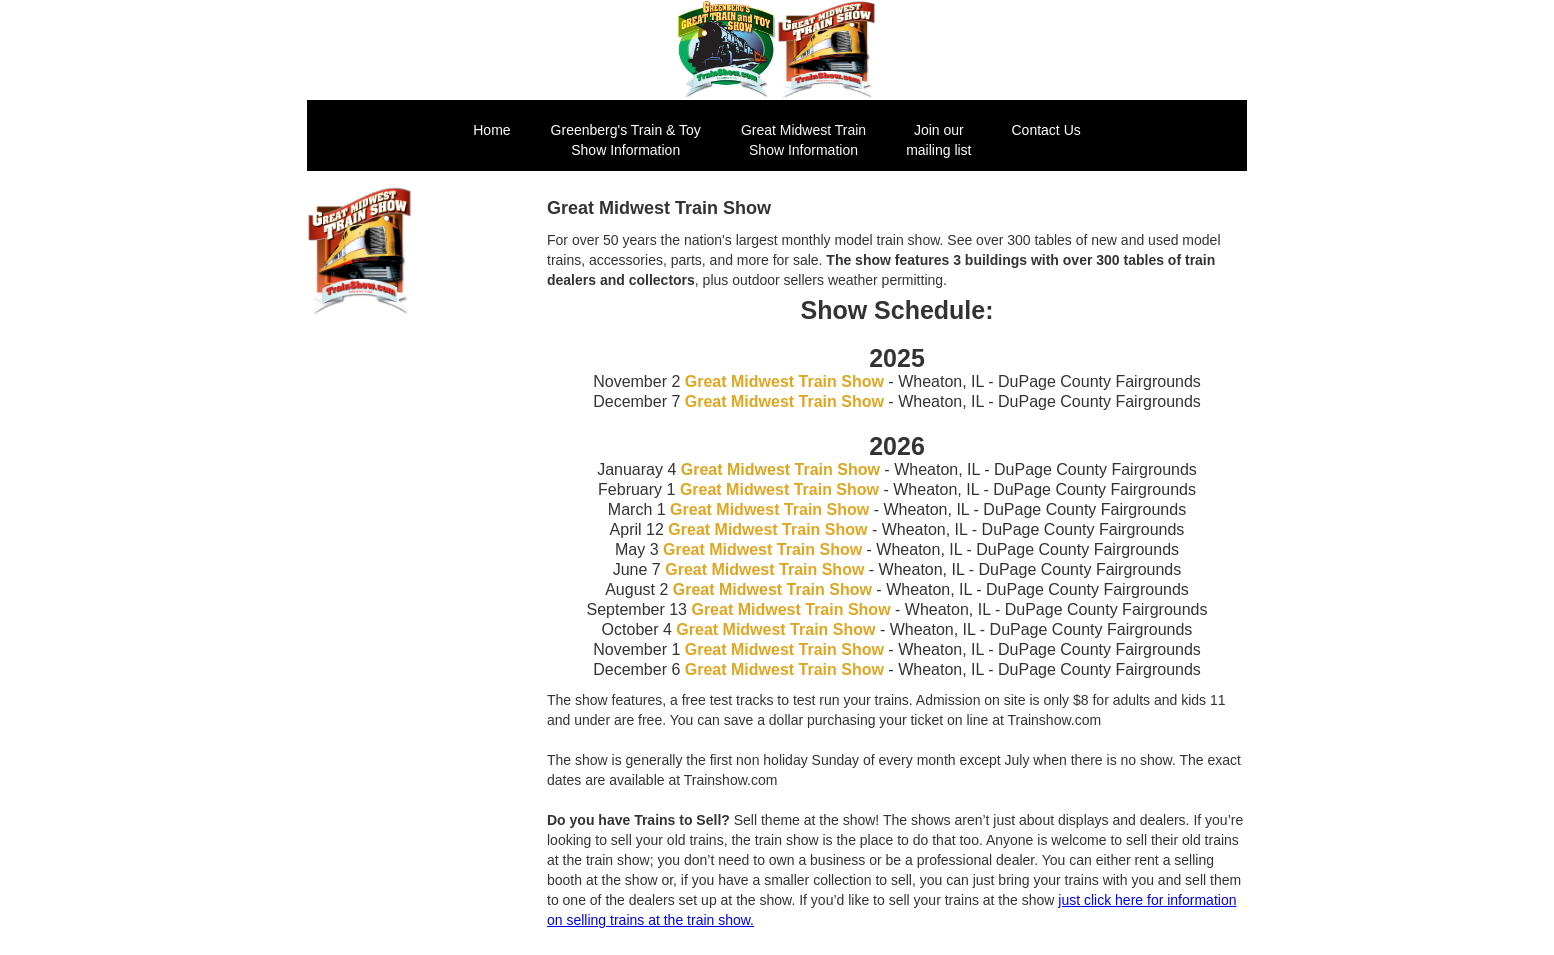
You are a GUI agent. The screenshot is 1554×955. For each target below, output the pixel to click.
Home (491, 130)
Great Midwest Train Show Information (803, 140)
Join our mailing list (938, 140)
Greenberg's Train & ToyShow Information (626, 140)
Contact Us (1046, 130)
